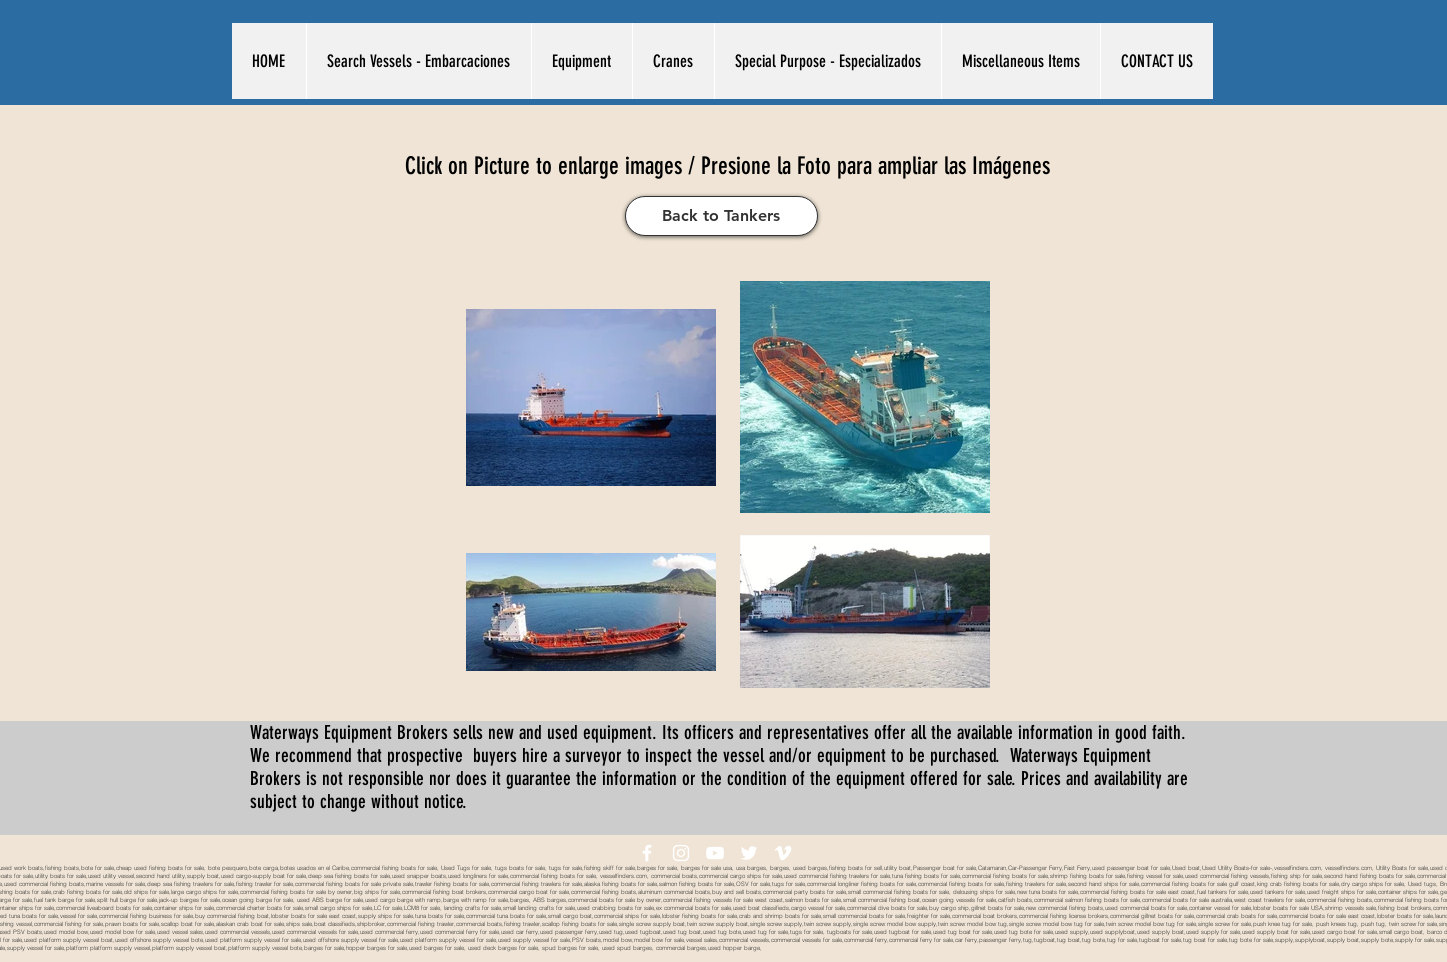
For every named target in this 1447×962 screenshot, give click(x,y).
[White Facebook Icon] (647, 853)
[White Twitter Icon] (749, 853)
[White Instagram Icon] (681, 853)
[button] (418, 61)
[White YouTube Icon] (715, 853)
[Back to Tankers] (721, 216)
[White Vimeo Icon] (783, 853)
